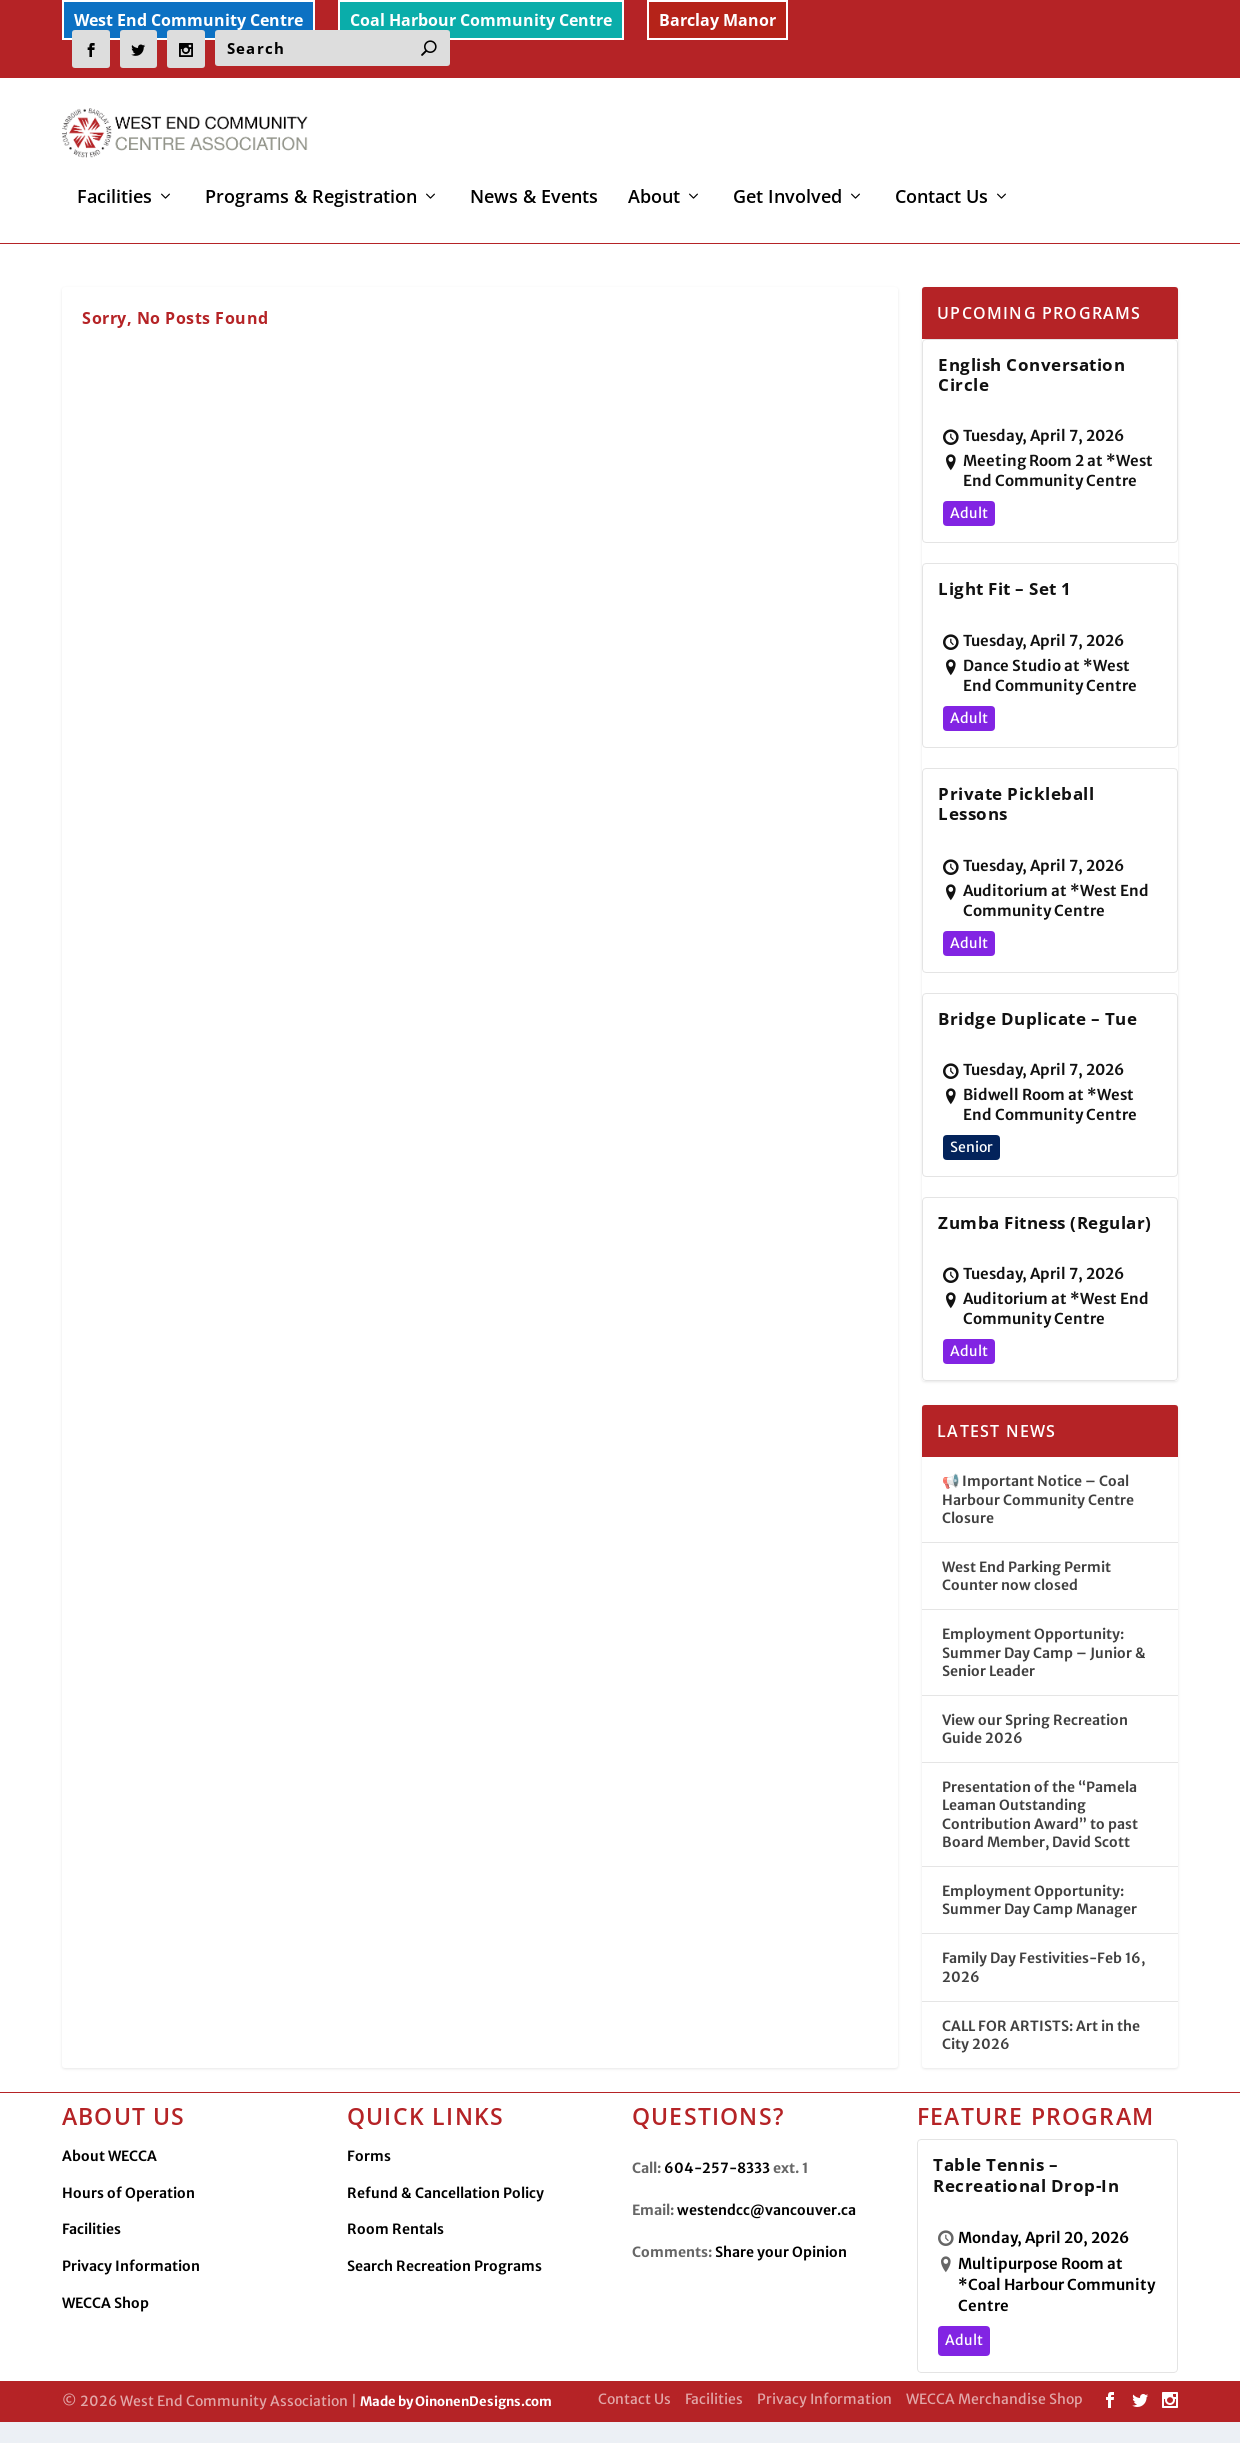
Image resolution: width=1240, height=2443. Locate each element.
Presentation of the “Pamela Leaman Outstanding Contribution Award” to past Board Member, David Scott (1040, 1825)
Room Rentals (395, 2240)
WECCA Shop (105, 2313)
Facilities (114, 184)
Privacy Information (131, 2276)
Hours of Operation (128, 2203)
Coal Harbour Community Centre (481, 20)
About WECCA (109, 2167)
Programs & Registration (311, 184)
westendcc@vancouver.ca (766, 2221)
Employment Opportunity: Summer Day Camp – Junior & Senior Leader (1044, 1663)
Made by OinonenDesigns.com (456, 2411)
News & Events (534, 184)
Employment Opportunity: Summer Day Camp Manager (1039, 1911)
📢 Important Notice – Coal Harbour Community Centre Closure (1038, 1510)
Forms (369, 2167)
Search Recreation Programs (444, 2276)
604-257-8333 (717, 2179)
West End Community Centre (188, 20)
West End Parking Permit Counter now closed (1026, 1586)
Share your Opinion (781, 2263)
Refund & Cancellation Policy (445, 2203)
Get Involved (787, 184)
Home (55, 243)
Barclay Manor (717, 20)
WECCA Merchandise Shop (994, 2410)
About (654, 184)
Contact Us (941, 184)
